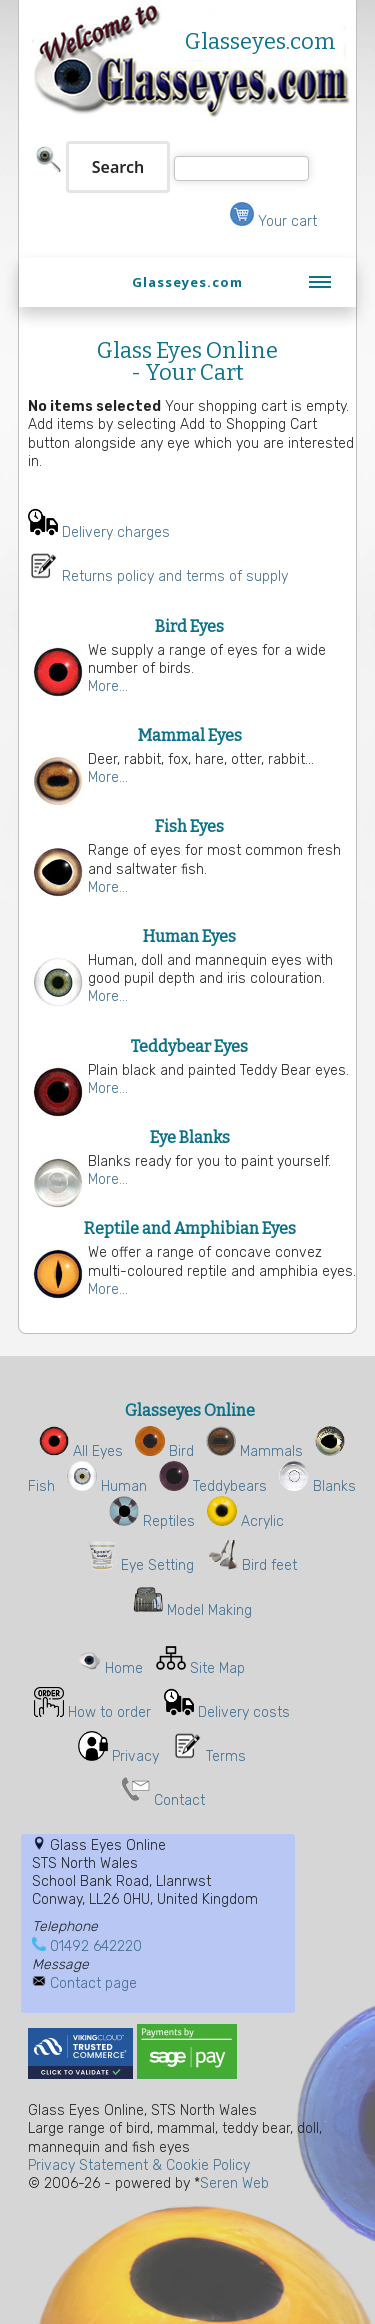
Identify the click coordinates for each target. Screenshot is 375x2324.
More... (108, 686)
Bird (164, 1451)
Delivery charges (116, 532)
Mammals (254, 1451)
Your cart (273, 221)
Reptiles (152, 1521)
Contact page (93, 1983)
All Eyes (81, 1451)
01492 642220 (96, 1946)
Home (124, 1668)
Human (107, 1486)
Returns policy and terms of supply (175, 576)
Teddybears (213, 1486)
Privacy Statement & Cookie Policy (139, 2165)
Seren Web (234, 2183)
